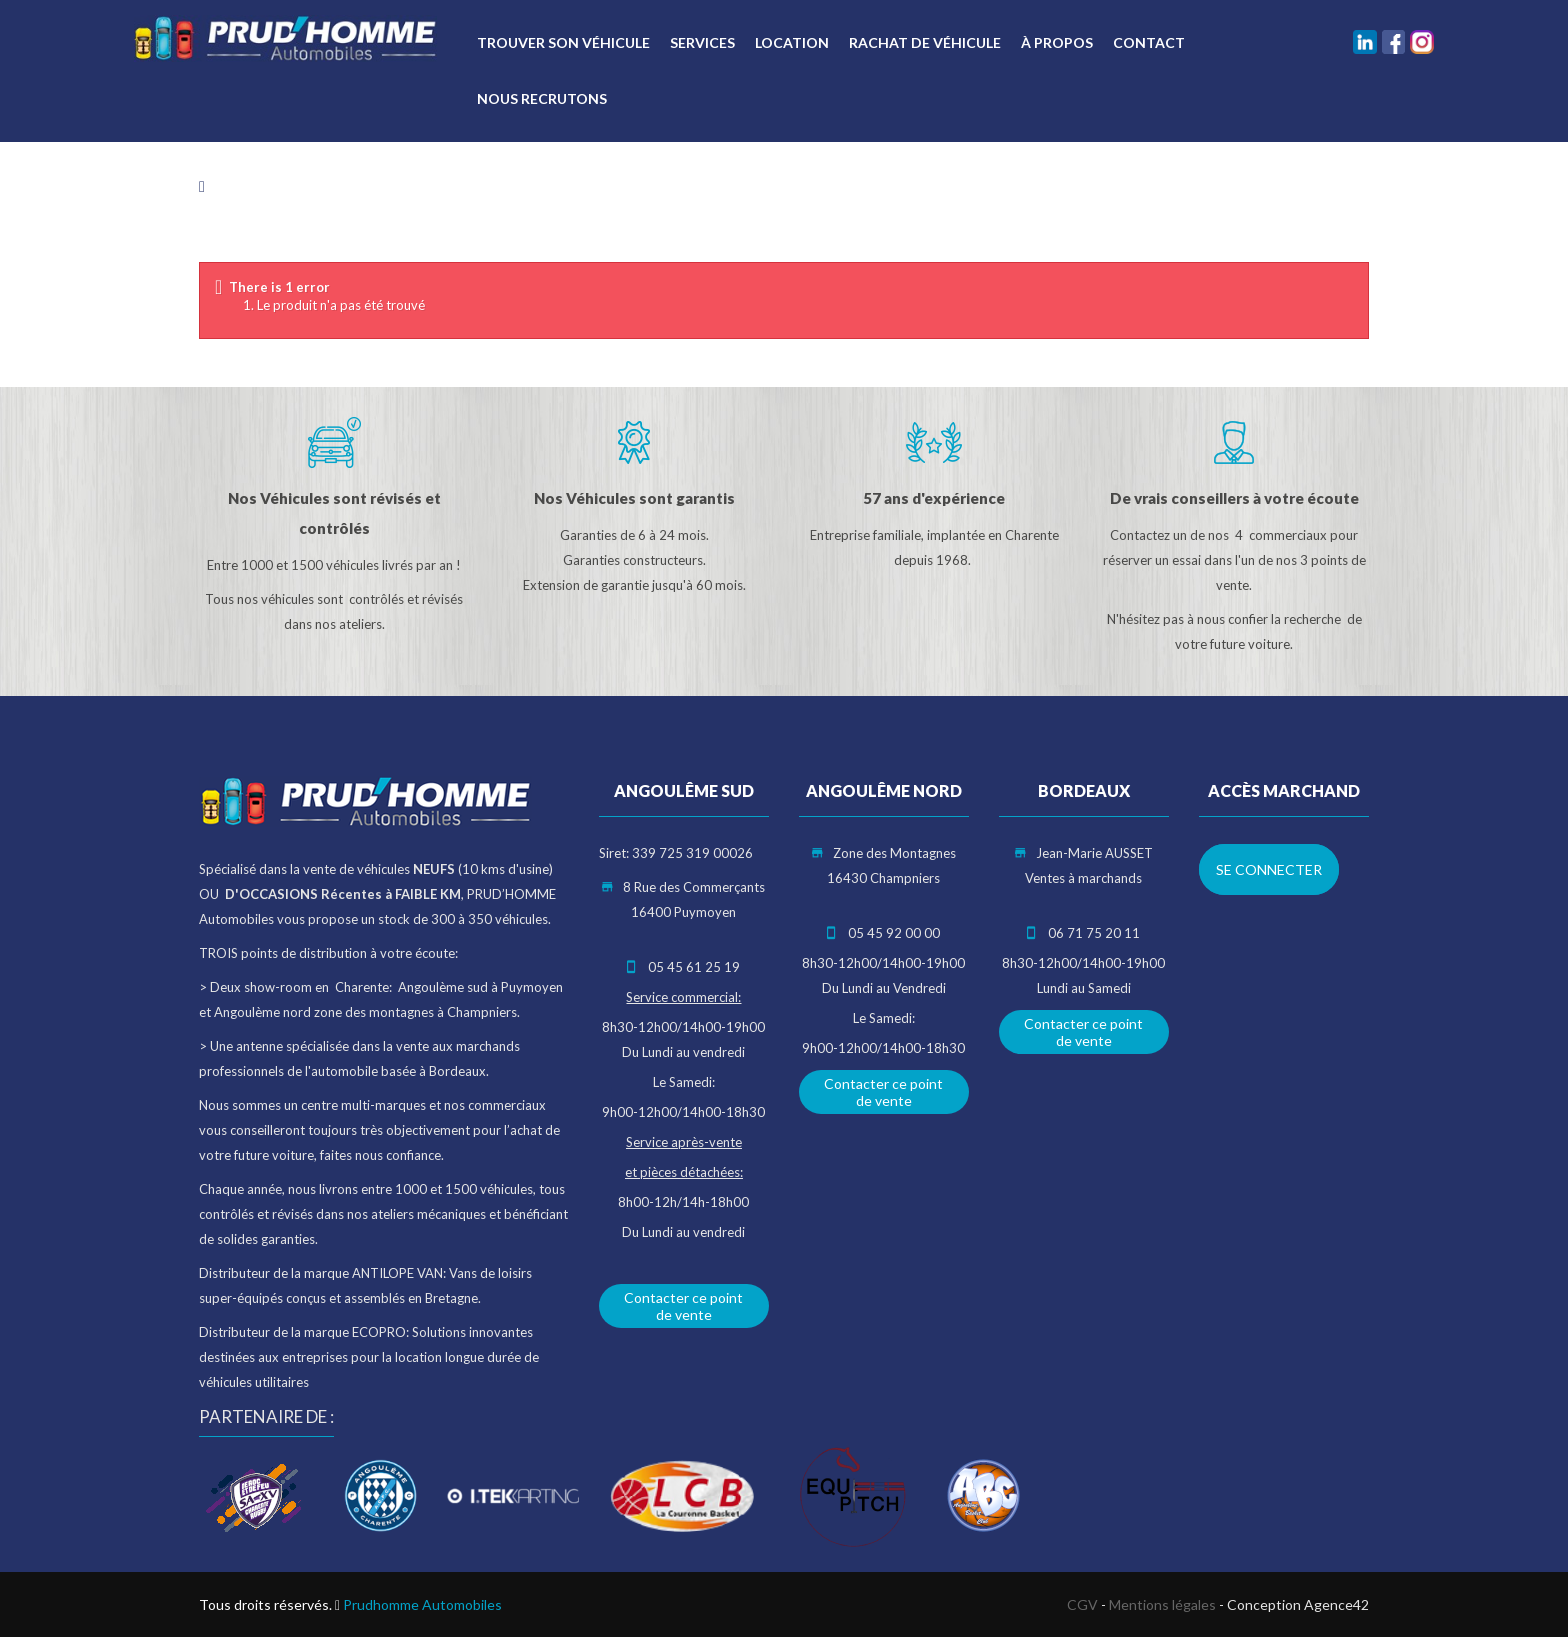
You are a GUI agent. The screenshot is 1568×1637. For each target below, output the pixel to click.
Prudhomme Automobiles (422, 1604)
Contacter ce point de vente (683, 1306)
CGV (1082, 1604)
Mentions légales (1162, 1604)
